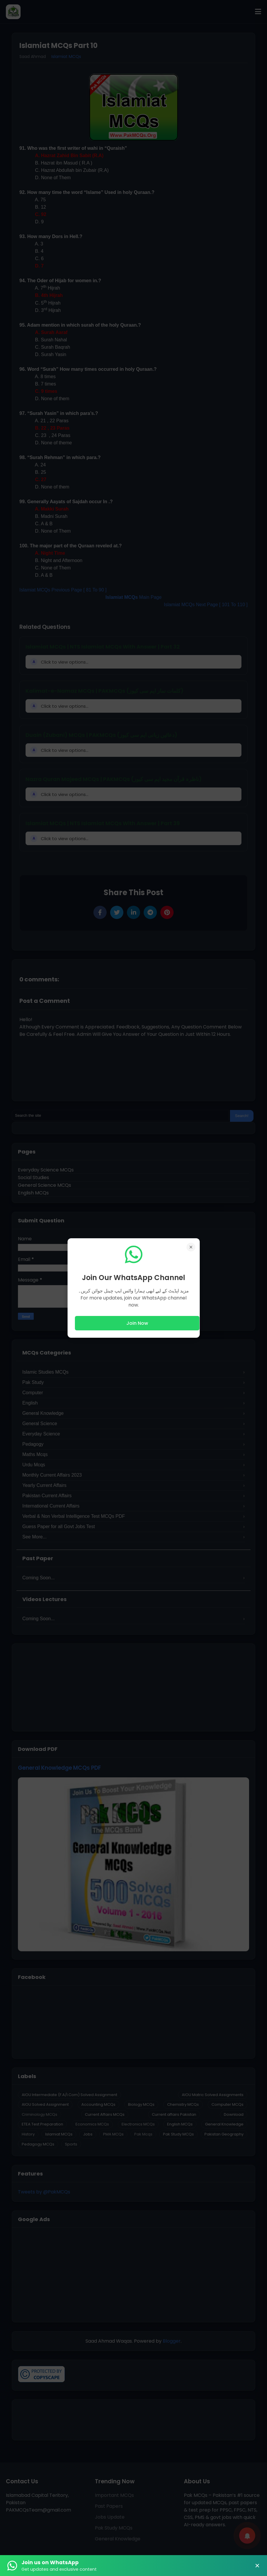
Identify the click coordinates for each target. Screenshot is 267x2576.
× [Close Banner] (257, 2566)
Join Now (137, 1323)
